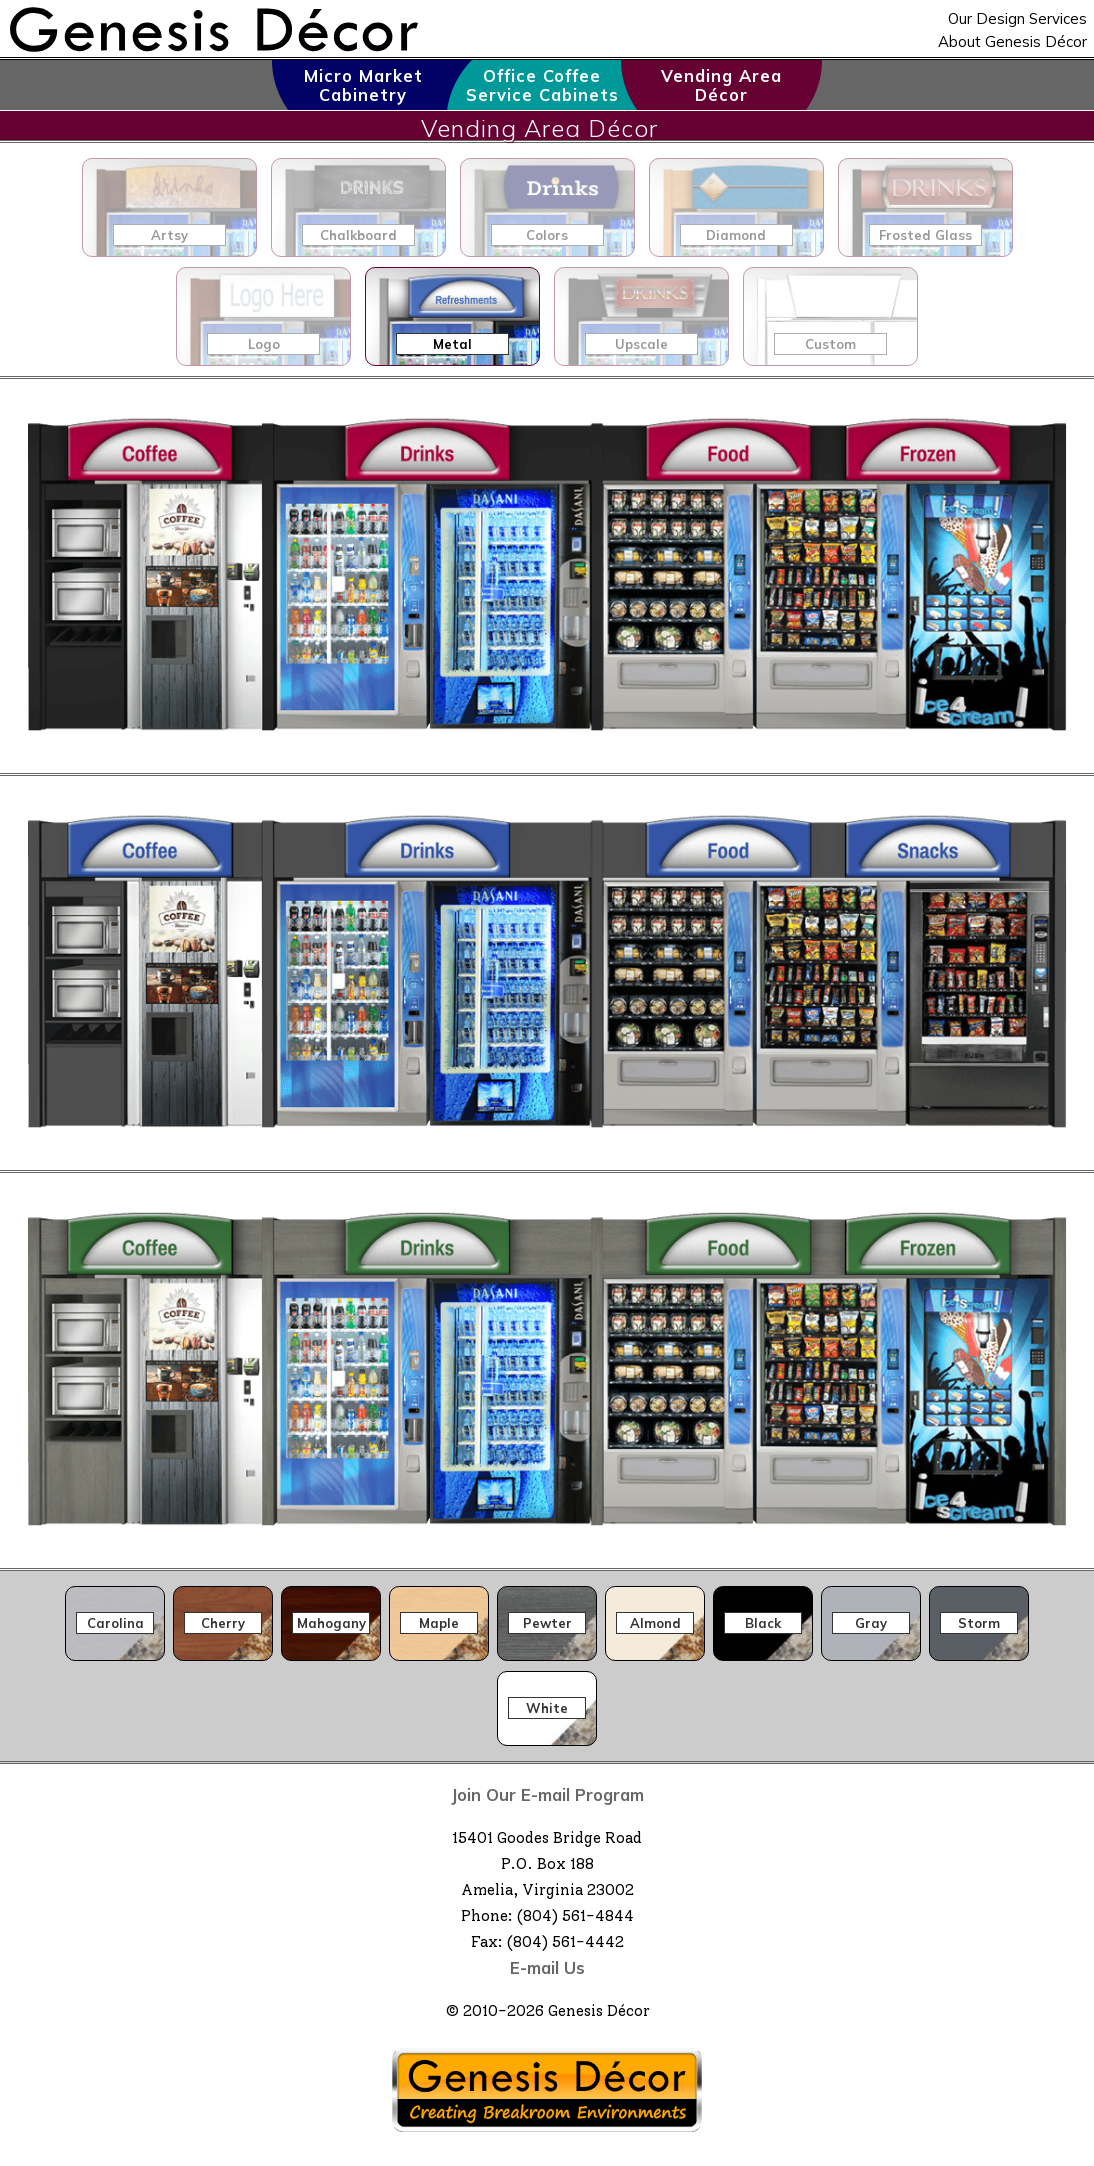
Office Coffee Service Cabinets (542, 85)
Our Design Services (1017, 18)
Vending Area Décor (721, 85)
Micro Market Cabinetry (363, 85)
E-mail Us (547, 1967)
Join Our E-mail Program (547, 1794)
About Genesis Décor (1012, 41)
